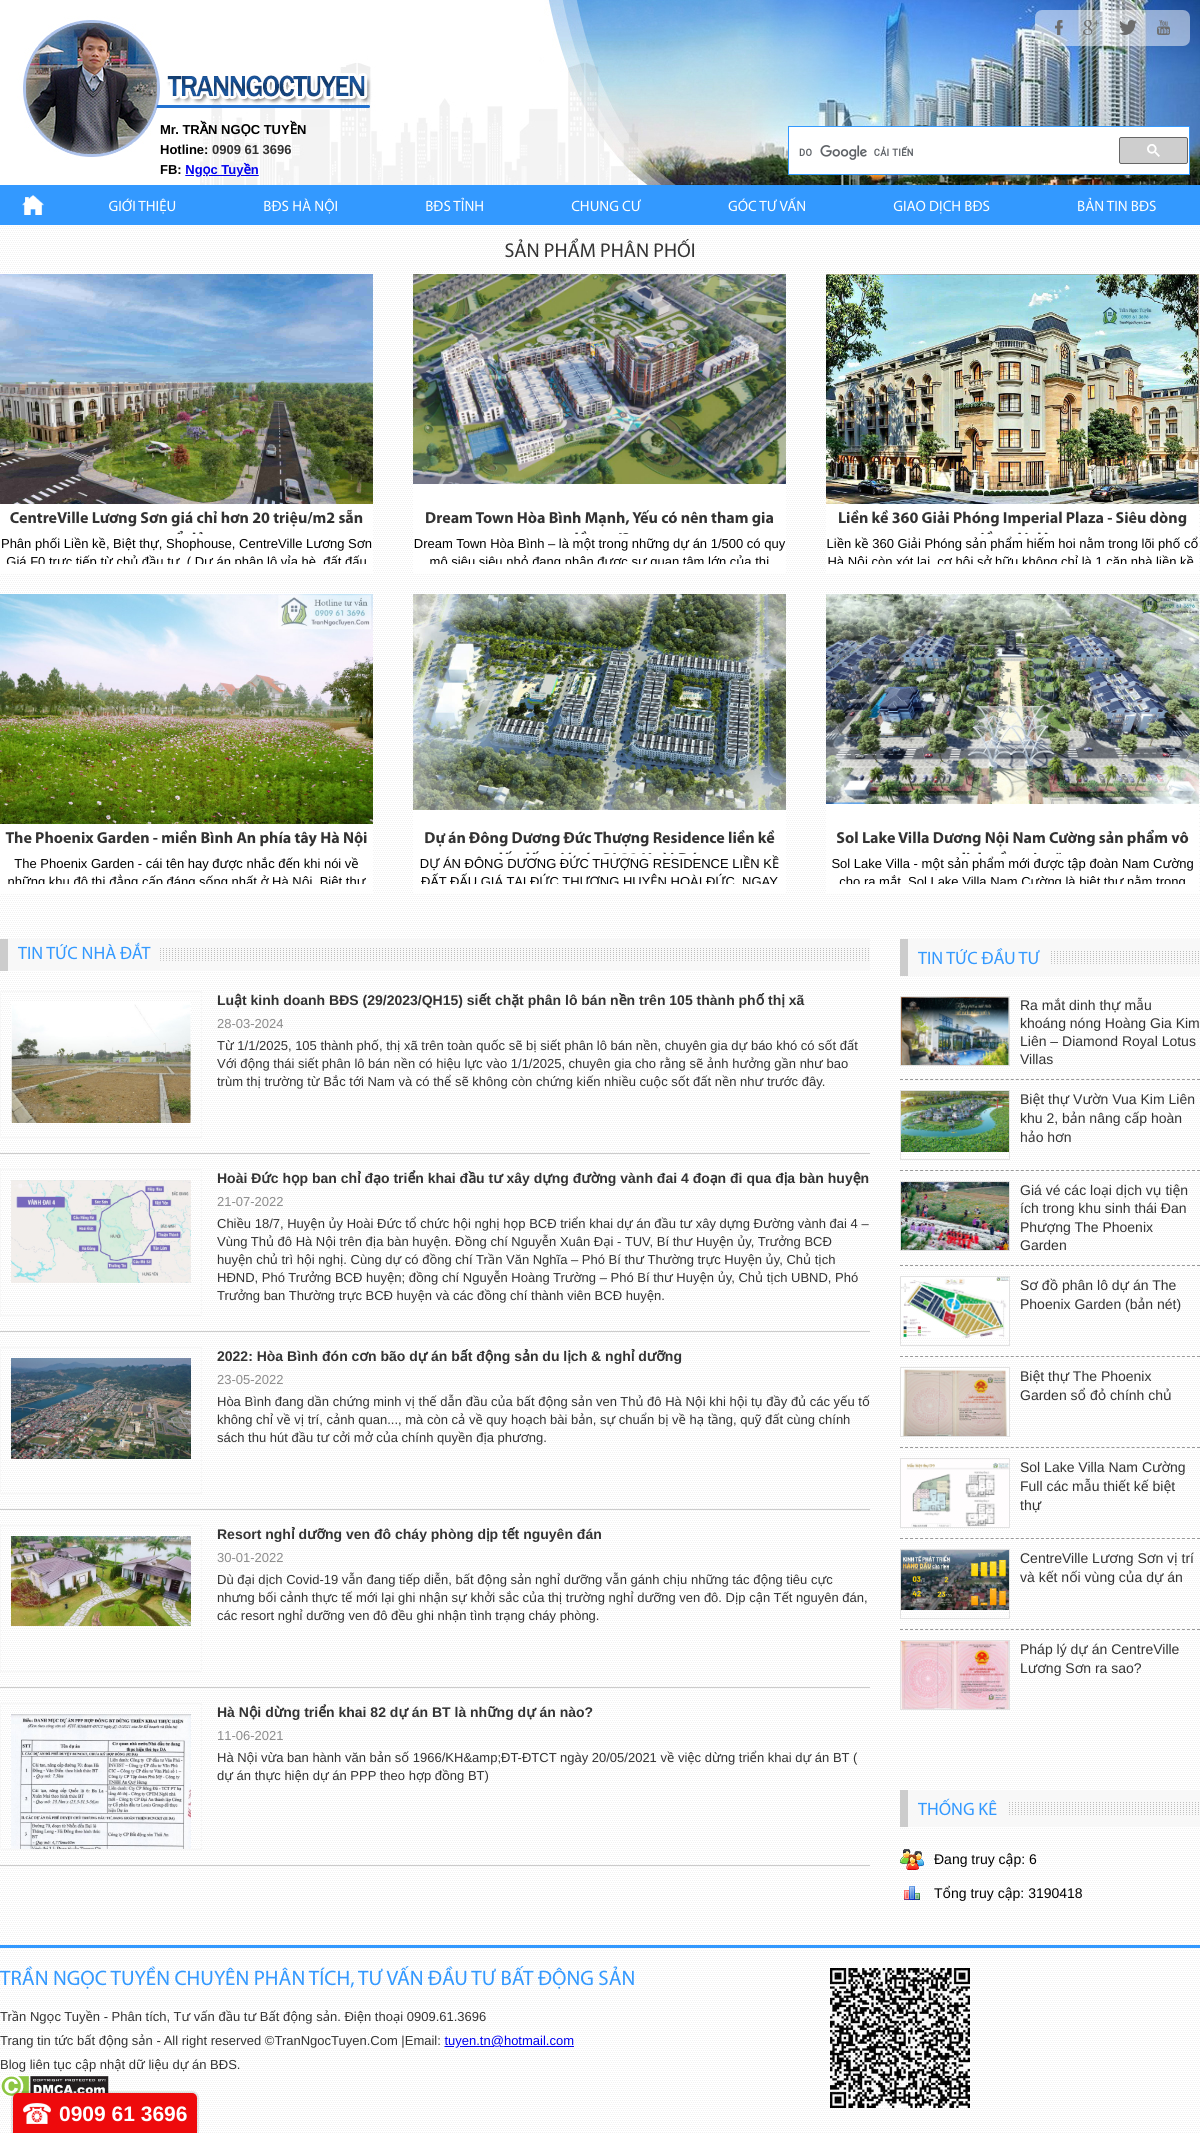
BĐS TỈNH (454, 207)
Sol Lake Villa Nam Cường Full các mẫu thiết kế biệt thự (1103, 1486)
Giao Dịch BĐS (941, 207)
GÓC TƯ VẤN (767, 207)
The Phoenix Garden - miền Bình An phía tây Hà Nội (186, 839)
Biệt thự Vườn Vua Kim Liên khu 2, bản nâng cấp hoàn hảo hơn (1107, 1118)
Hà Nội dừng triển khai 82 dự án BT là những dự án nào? (405, 1712)
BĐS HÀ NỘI (300, 207)
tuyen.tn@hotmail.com (509, 2040)
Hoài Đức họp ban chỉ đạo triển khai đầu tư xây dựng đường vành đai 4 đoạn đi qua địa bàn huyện (543, 1178)
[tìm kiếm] (945, 152)
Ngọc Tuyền (221, 169)
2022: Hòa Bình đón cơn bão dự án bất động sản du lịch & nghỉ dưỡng (449, 1356)
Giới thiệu (143, 207)
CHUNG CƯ (606, 207)
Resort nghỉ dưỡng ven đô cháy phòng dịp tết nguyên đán (409, 1534)
